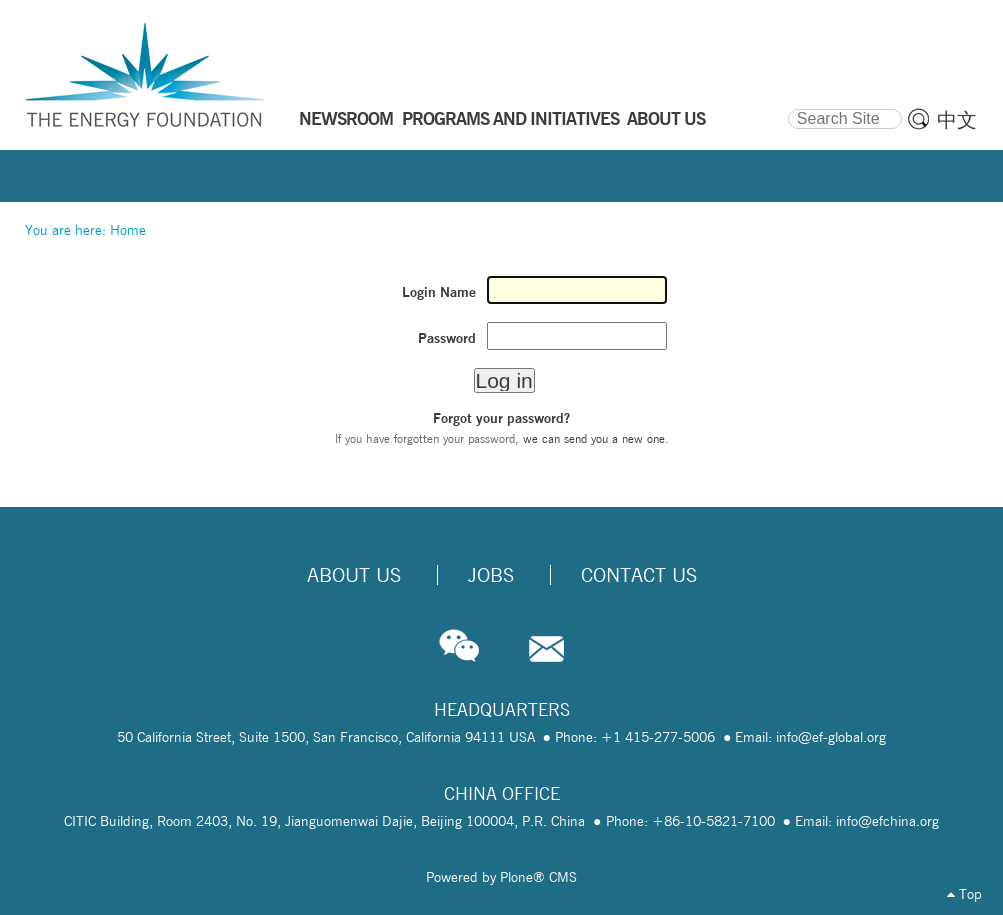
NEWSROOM (346, 118)
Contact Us (639, 575)
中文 (957, 120)
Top (964, 894)
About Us (354, 575)
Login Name (439, 292)
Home (128, 230)
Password (447, 338)
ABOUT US (666, 118)
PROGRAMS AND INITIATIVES (510, 118)
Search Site (786, 106)
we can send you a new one (594, 438)
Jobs (491, 575)
